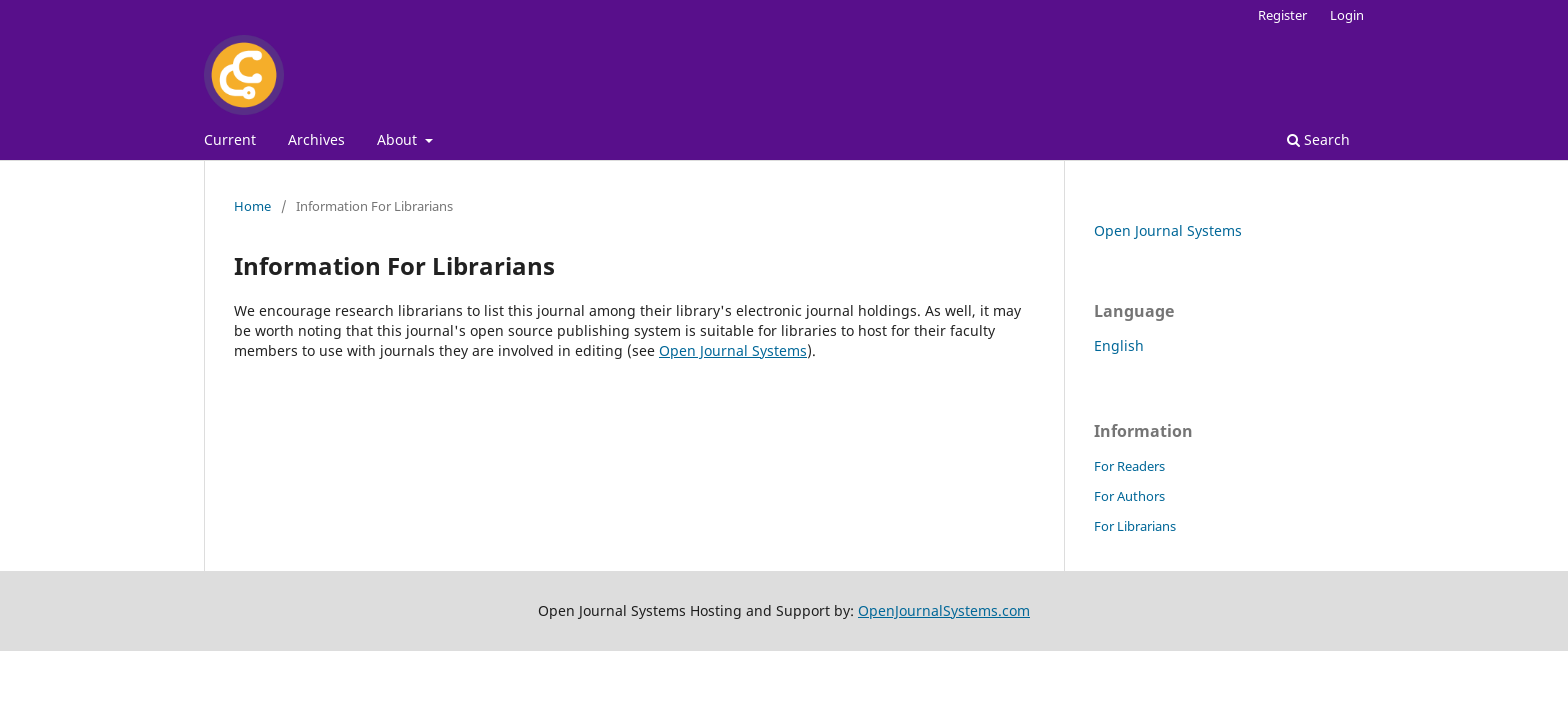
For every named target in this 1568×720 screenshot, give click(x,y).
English (1119, 345)
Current (230, 139)
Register (1282, 15)
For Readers (1129, 466)
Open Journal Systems (733, 350)
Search (1318, 139)
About (399, 139)
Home (252, 206)
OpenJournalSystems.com (944, 610)
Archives (316, 139)
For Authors (1129, 496)
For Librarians (1135, 526)
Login (1347, 15)
